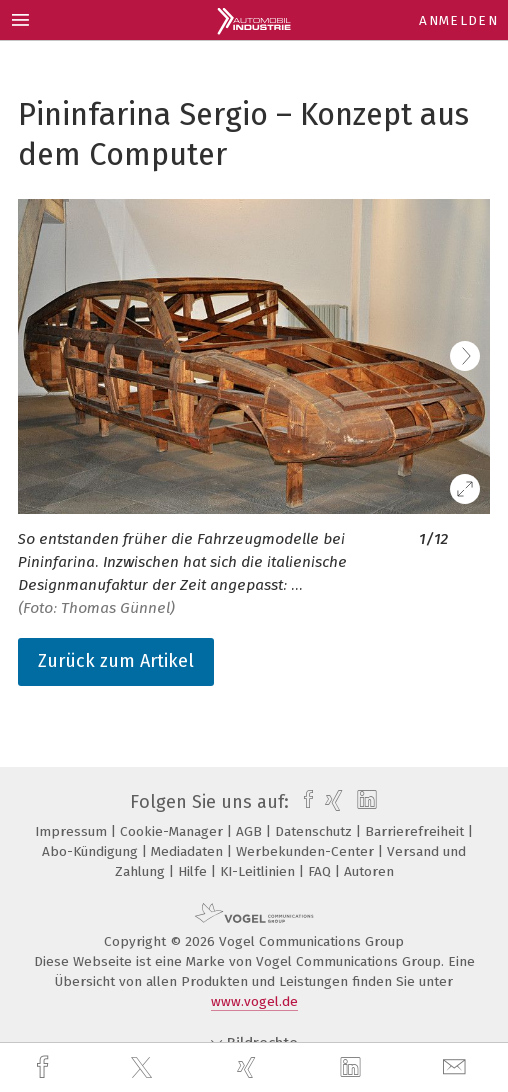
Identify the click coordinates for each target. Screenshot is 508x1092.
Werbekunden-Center (307, 851)
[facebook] (45, 1067)
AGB (251, 831)
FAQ (321, 871)
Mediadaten (189, 851)
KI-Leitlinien (259, 871)
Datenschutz (315, 831)
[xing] (249, 1067)
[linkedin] (353, 1068)
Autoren (369, 871)
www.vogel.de (254, 1001)
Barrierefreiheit (416, 831)
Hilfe (194, 871)
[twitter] (144, 1068)
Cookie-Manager (173, 831)
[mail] (457, 1067)
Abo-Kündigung (92, 851)
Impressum (73, 831)
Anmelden (458, 20)
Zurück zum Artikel (116, 661)
